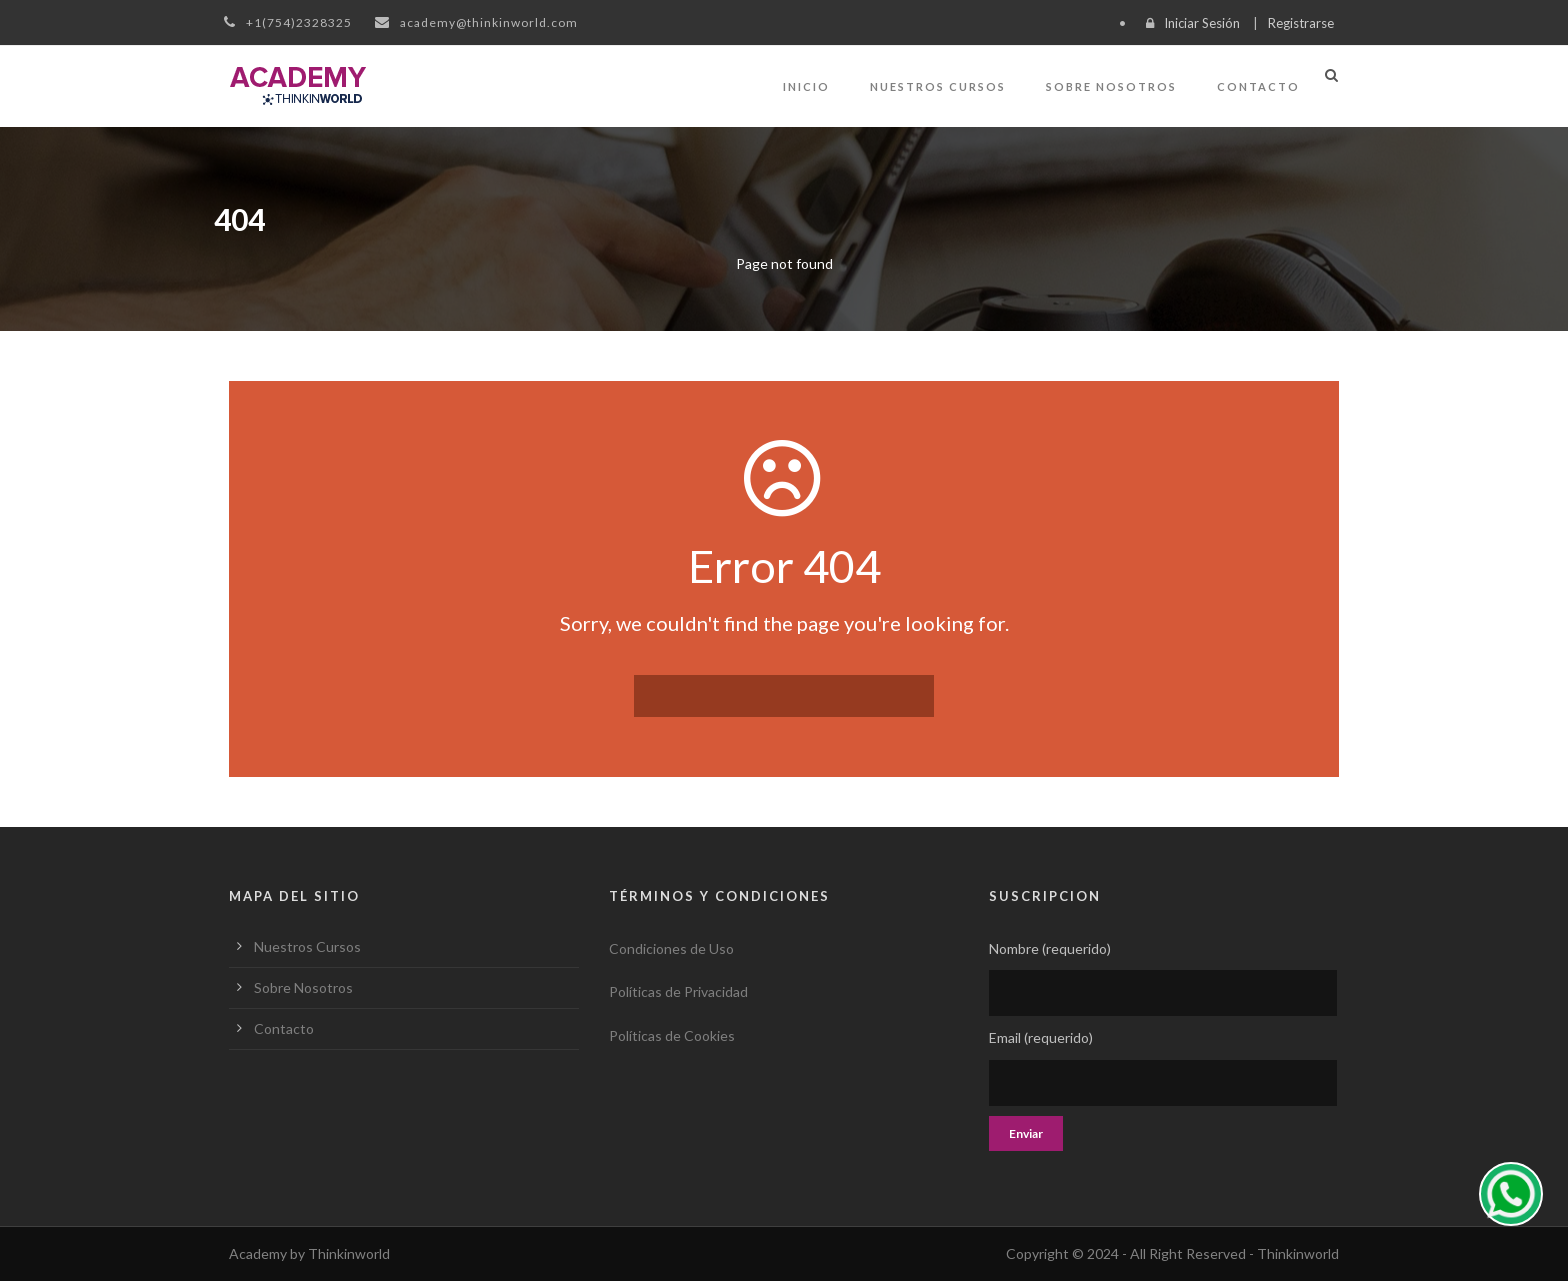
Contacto (1258, 86)
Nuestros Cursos (938, 86)
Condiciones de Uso (671, 948)
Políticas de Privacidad (678, 991)
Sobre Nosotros (1111, 86)
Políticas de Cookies (672, 1035)
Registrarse (1301, 23)
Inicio (806, 86)
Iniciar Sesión (1202, 23)
